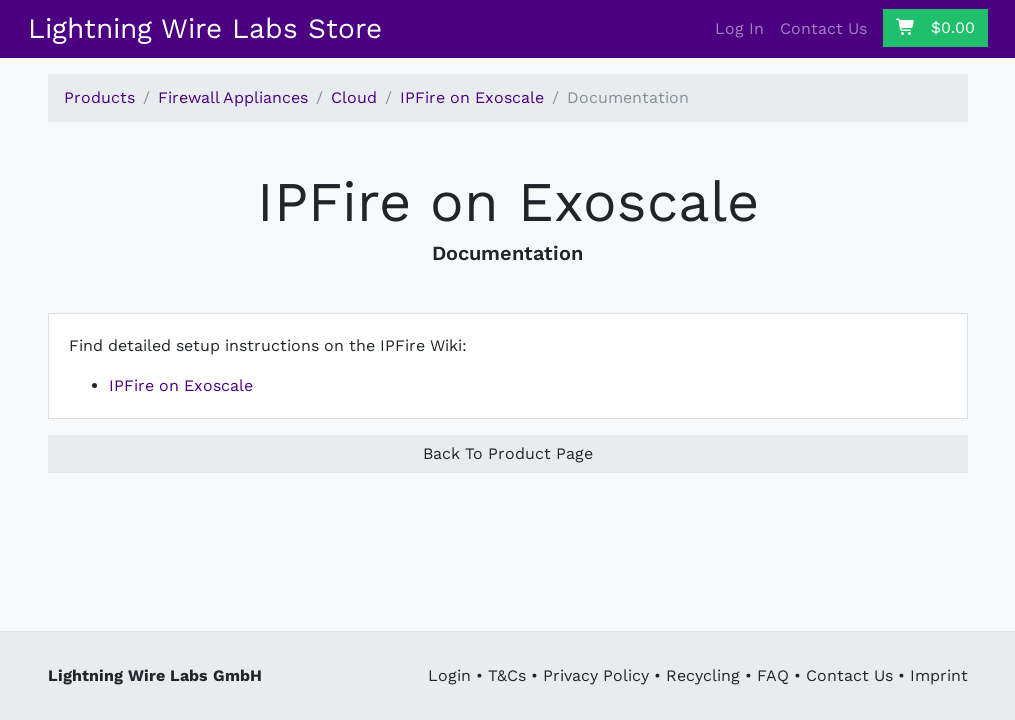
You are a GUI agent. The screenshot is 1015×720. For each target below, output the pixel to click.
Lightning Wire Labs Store (205, 28)
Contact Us (823, 28)
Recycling (703, 675)
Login (449, 675)
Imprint (939, 675)
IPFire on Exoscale (472, 97)
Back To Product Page (508, 453)
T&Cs (507, 675)
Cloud (354, 97)
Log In (739, 28)
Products (99, 97)
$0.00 (935, 27)
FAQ (773, 675)
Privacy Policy (596, 675)
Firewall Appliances (233, 97)
